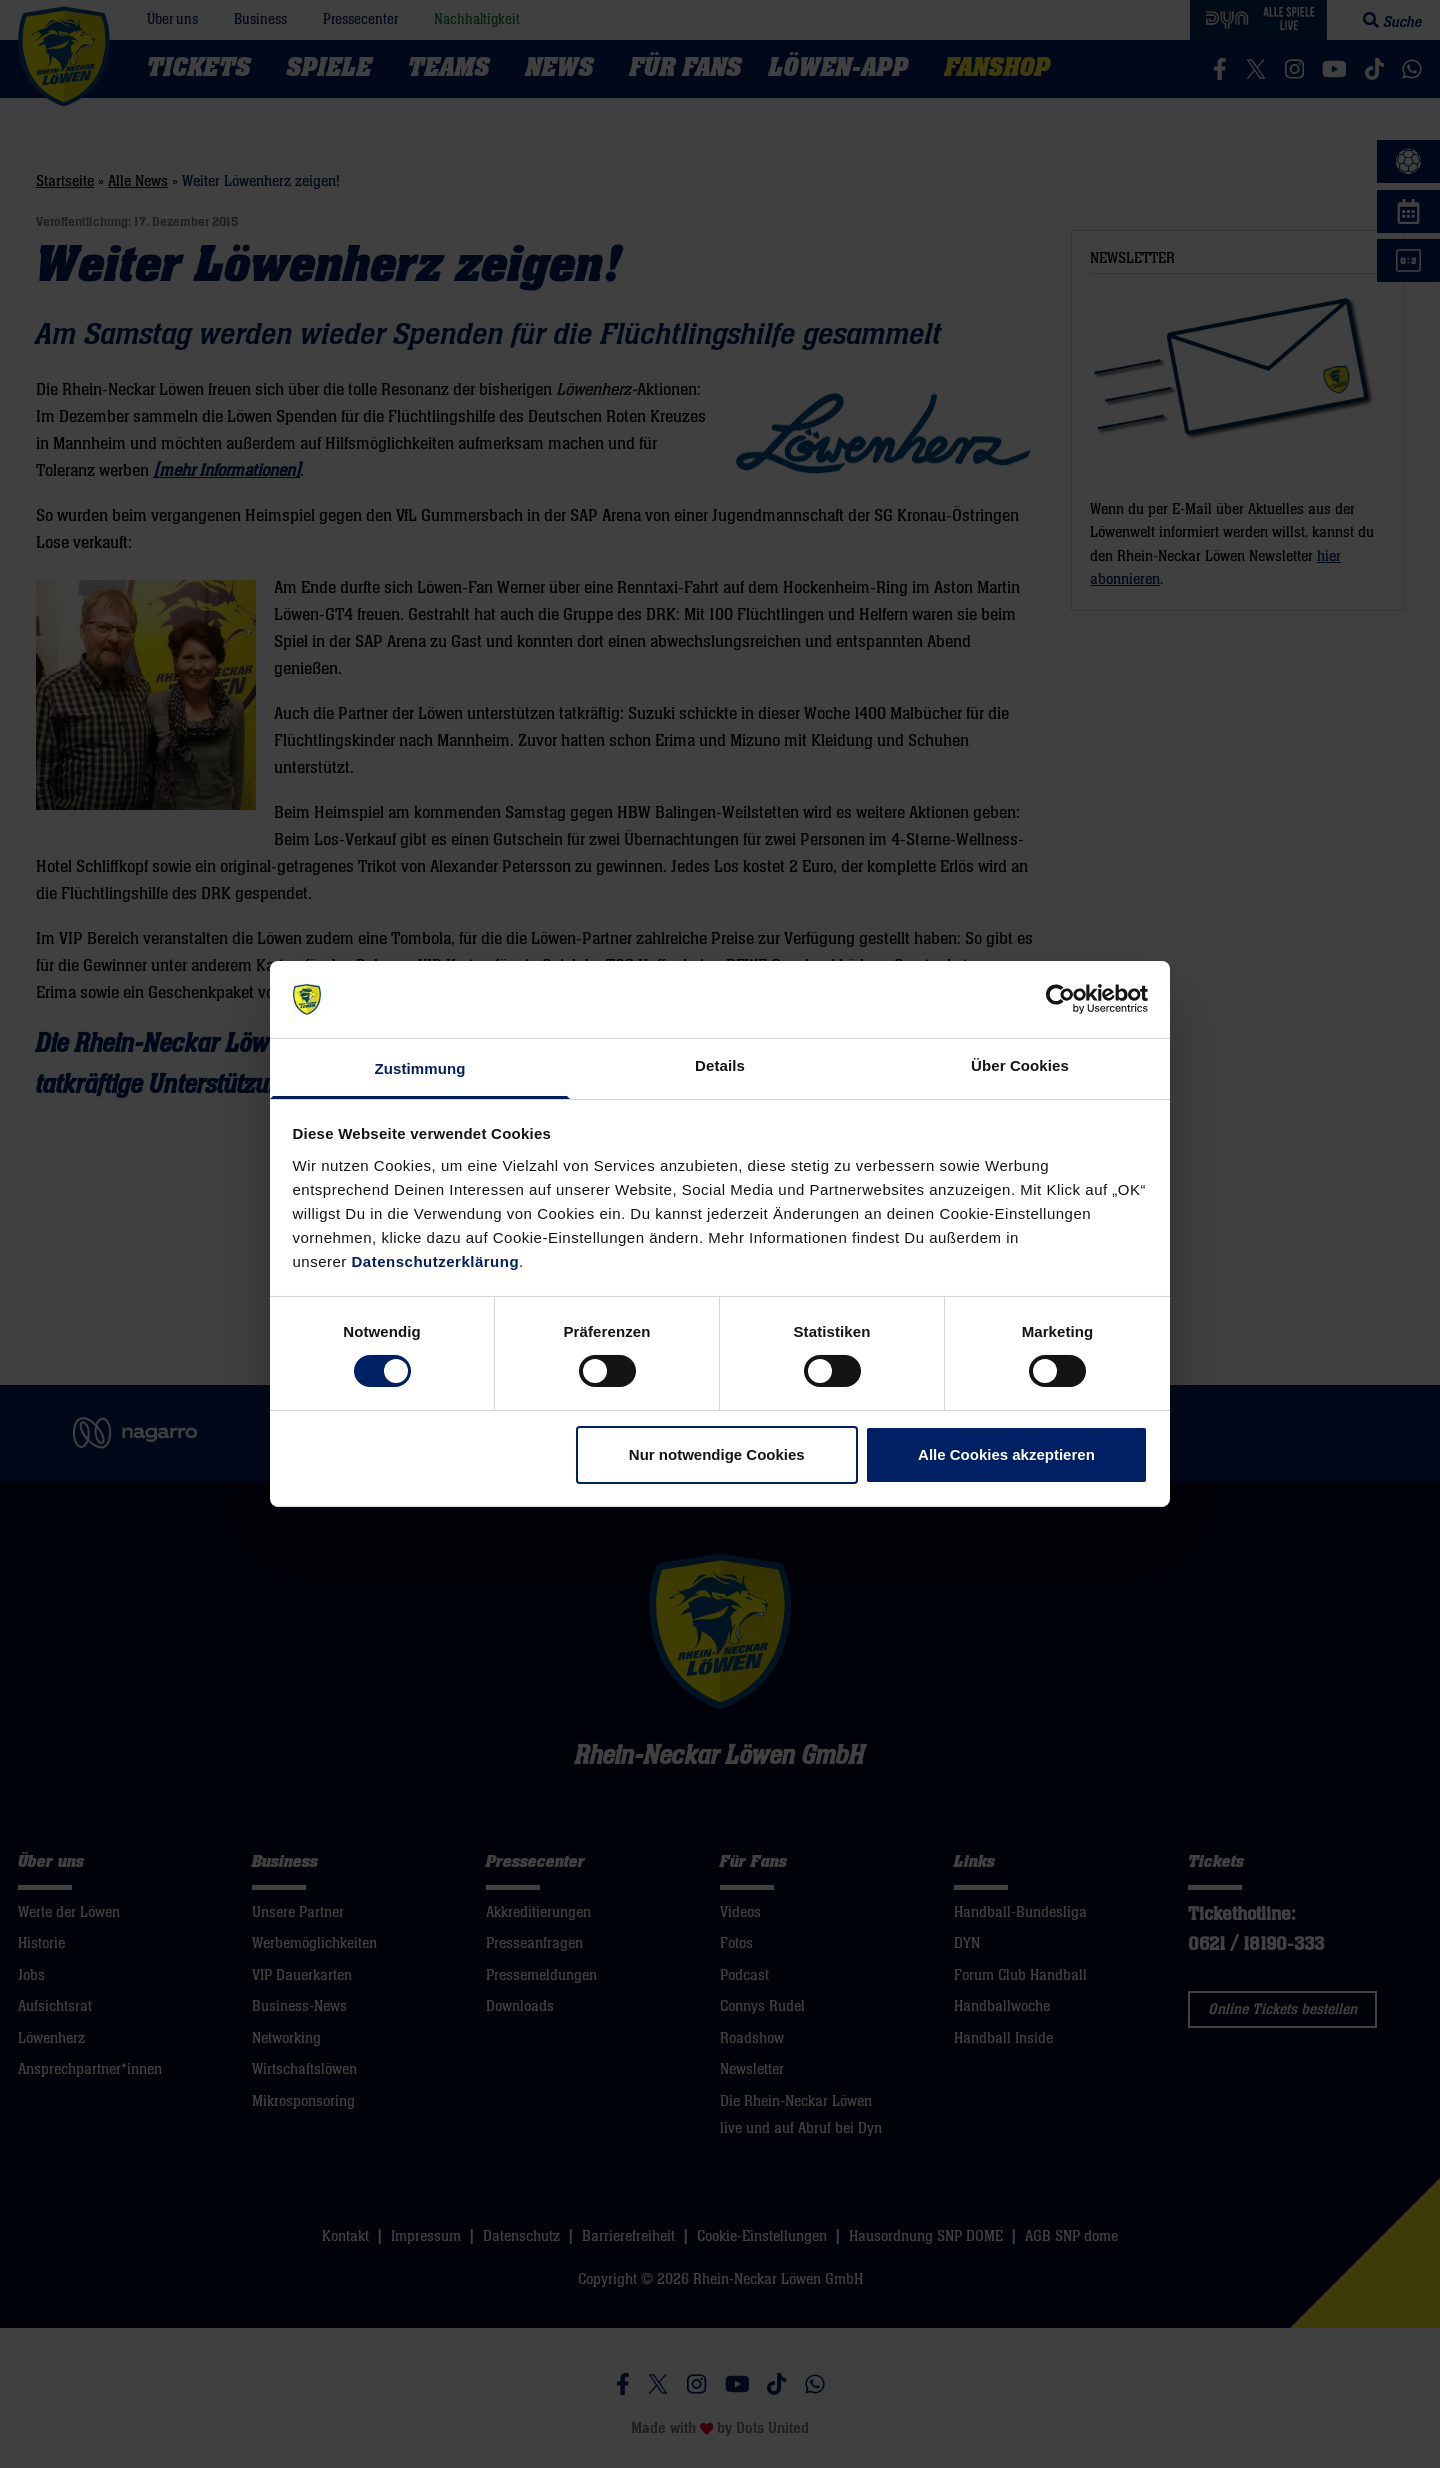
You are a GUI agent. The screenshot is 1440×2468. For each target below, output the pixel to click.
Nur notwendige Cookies (717, 1454)
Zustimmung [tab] (420, 1068)
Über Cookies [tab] (1020, 1065)
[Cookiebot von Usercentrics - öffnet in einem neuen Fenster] (1060, 999)
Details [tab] (720, 1065)
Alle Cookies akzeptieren (1006, 1454)
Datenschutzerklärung (436, 1261)
